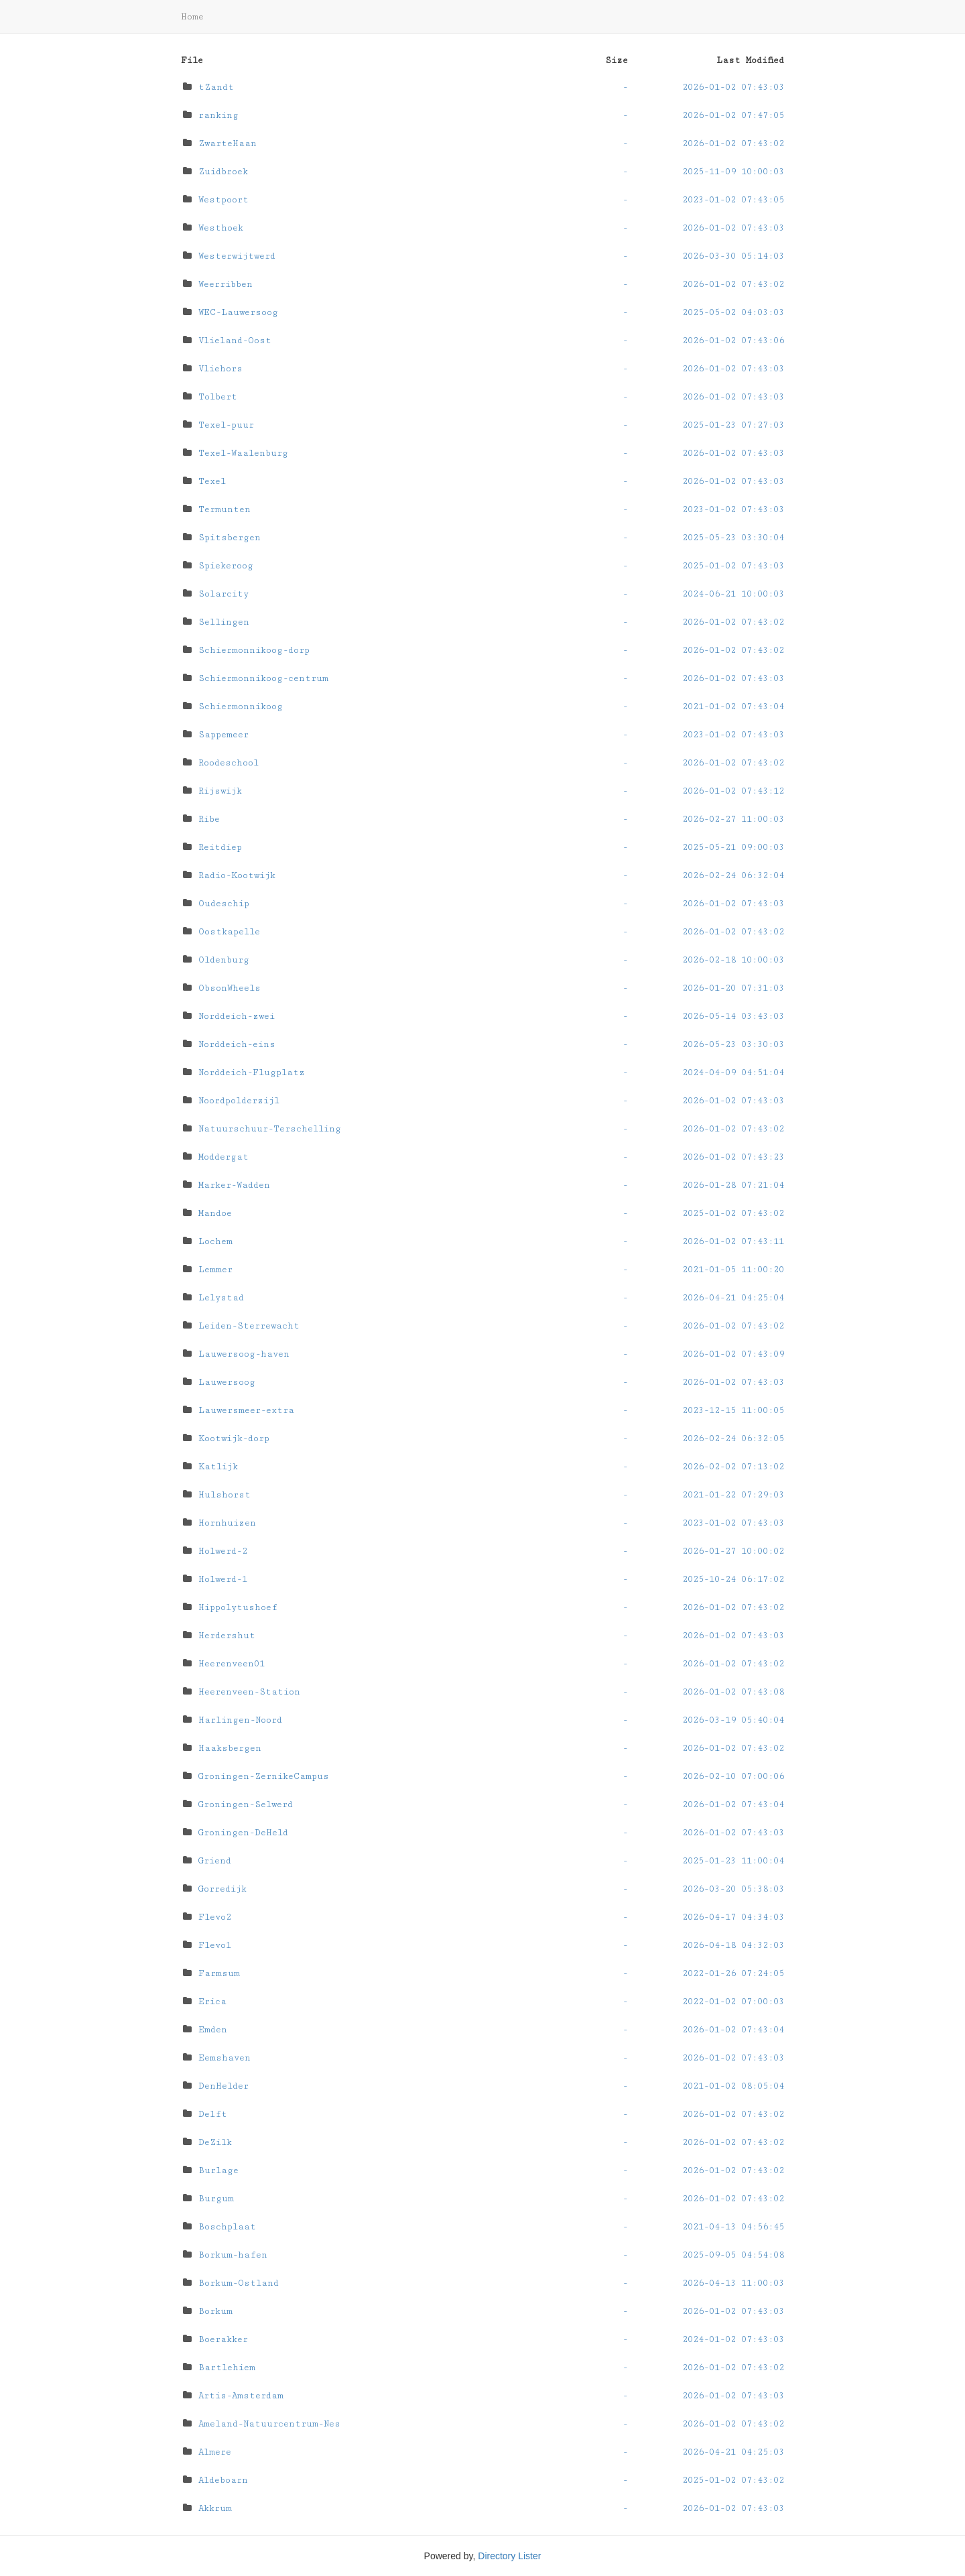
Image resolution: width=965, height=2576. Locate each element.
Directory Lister (509, 2556)
